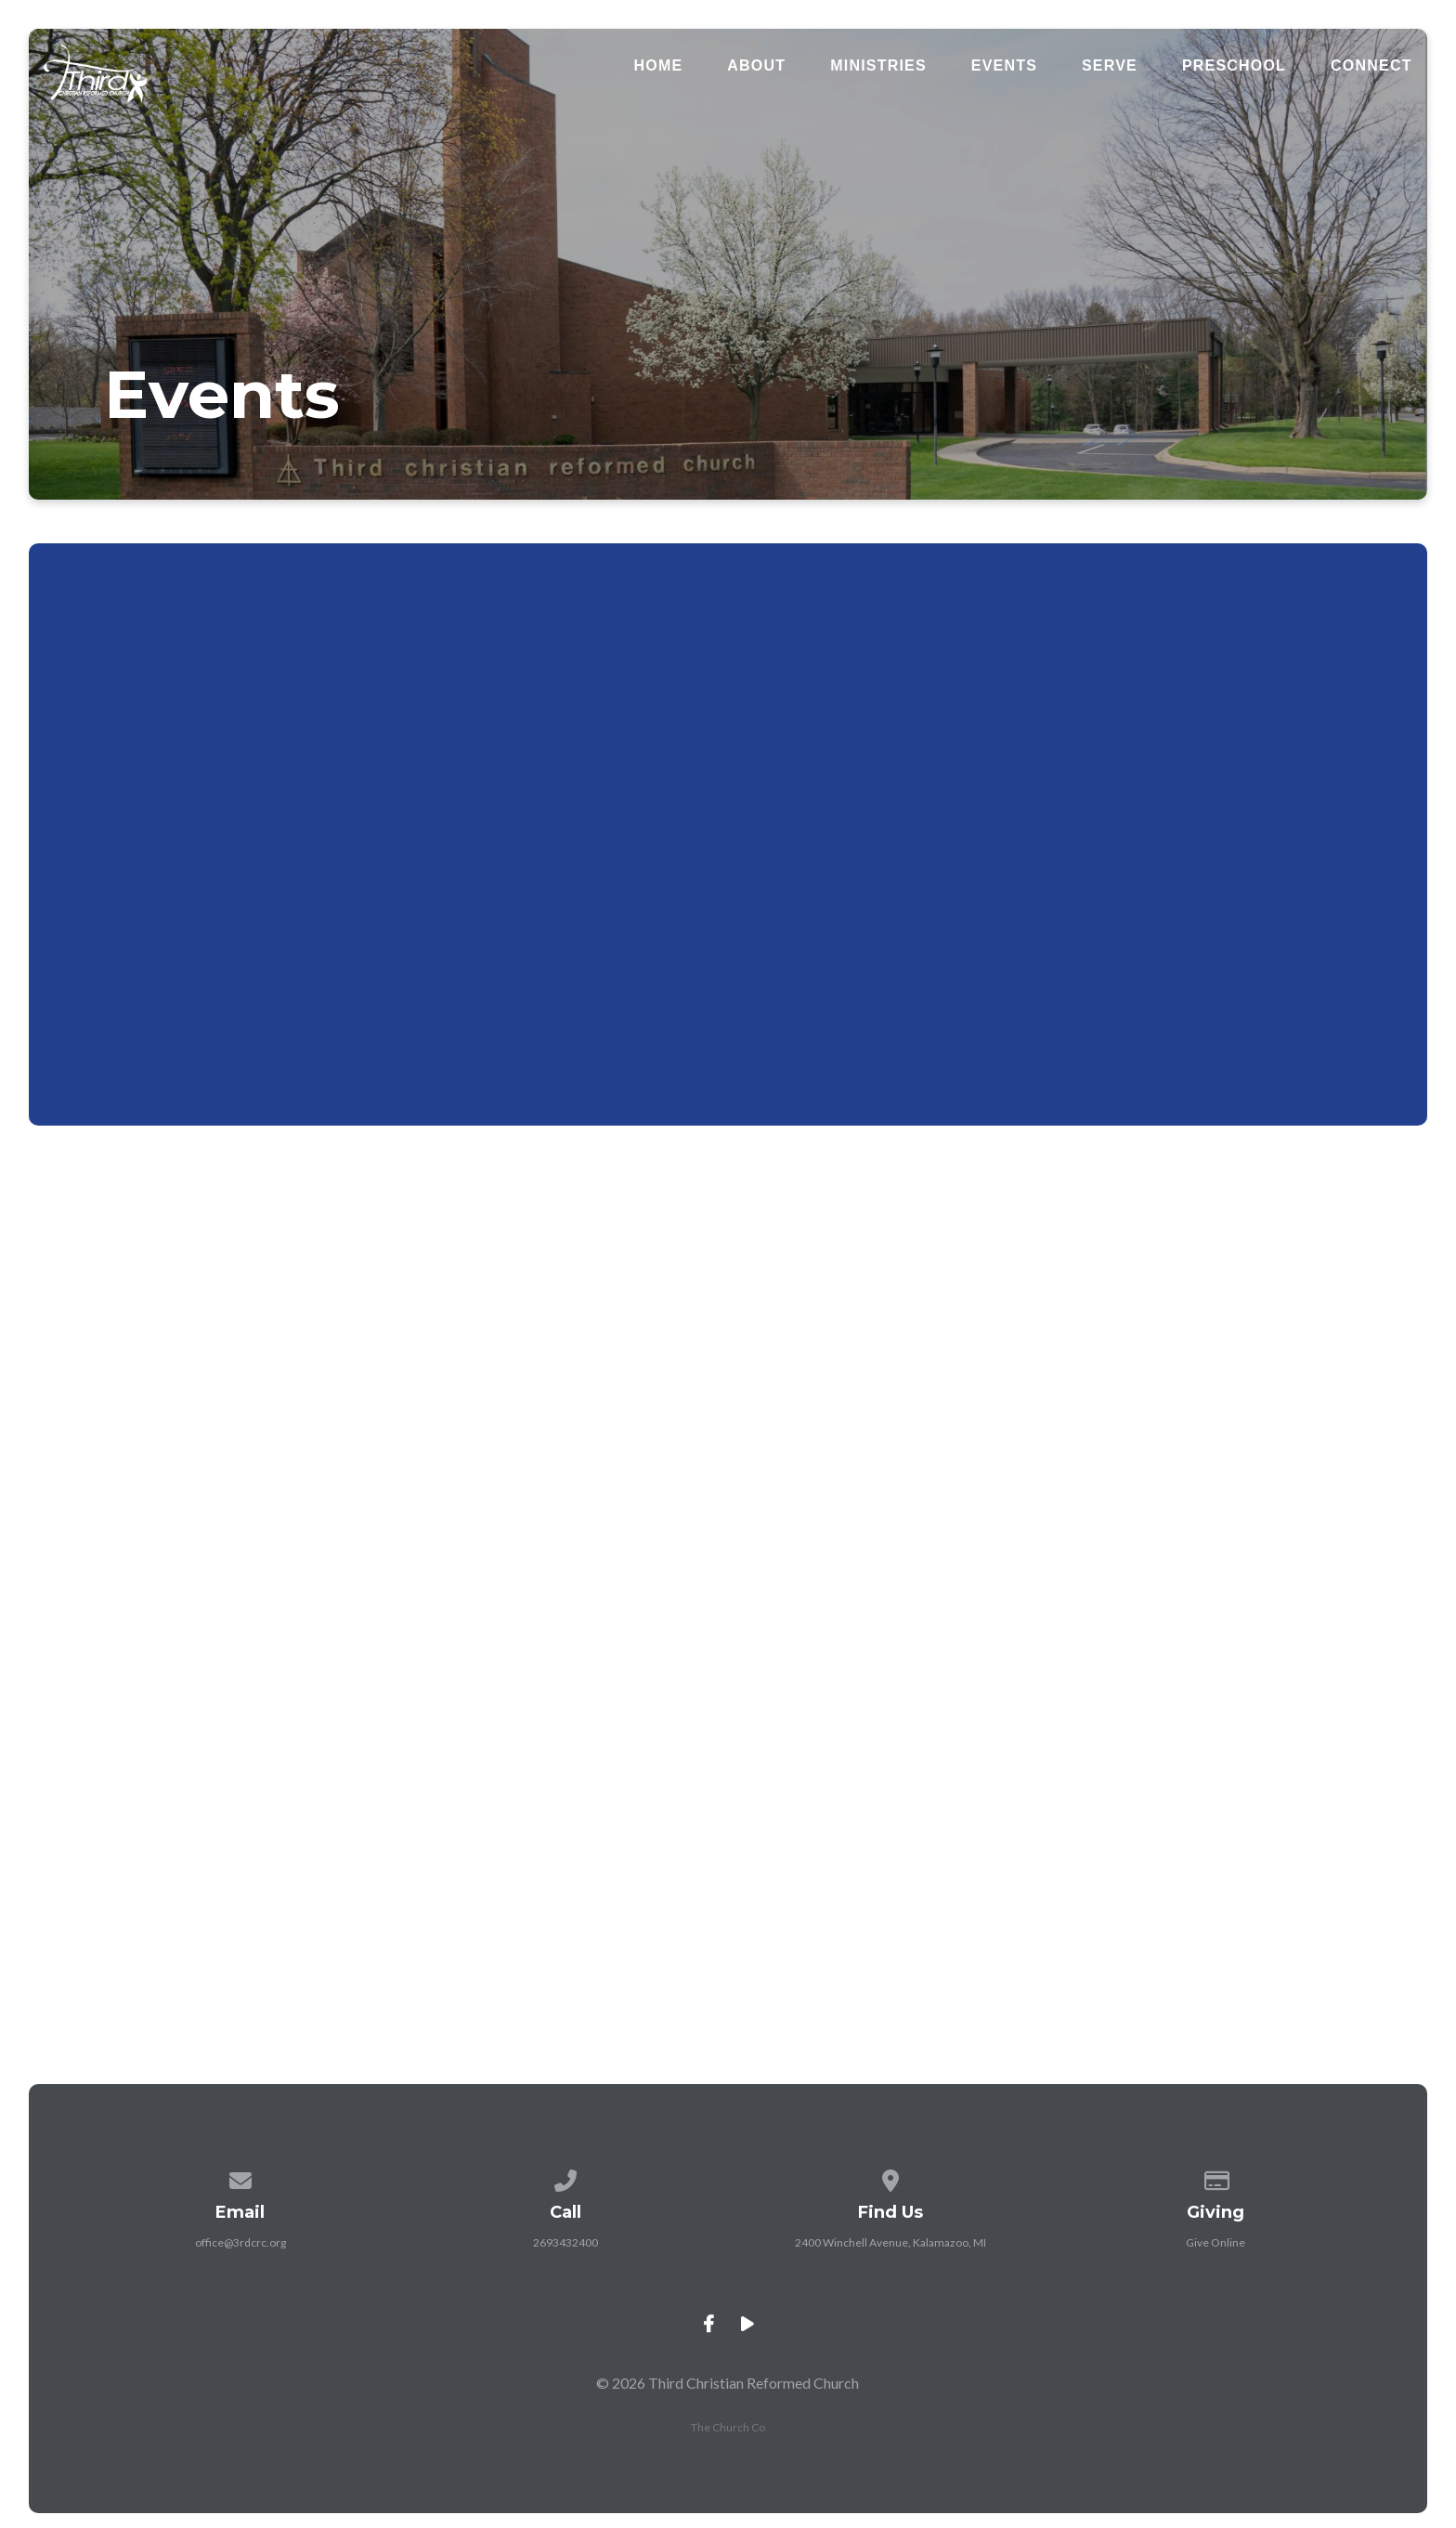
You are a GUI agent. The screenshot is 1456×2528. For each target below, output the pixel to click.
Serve (1110, 66)
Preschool (1234, 66)
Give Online (1215, 2242)
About (756, 66)
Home (658, 66)
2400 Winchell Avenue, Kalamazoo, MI (890, 2242)
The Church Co (728, 2427)
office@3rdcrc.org (240, 2242)
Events (1004, 66)
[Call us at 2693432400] (565, 2177)
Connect (1371, 66)
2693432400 (565, 2242)
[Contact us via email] (240, 2177)
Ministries (878, 66)
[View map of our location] (890, 2177)
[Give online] (1215, 2177)
